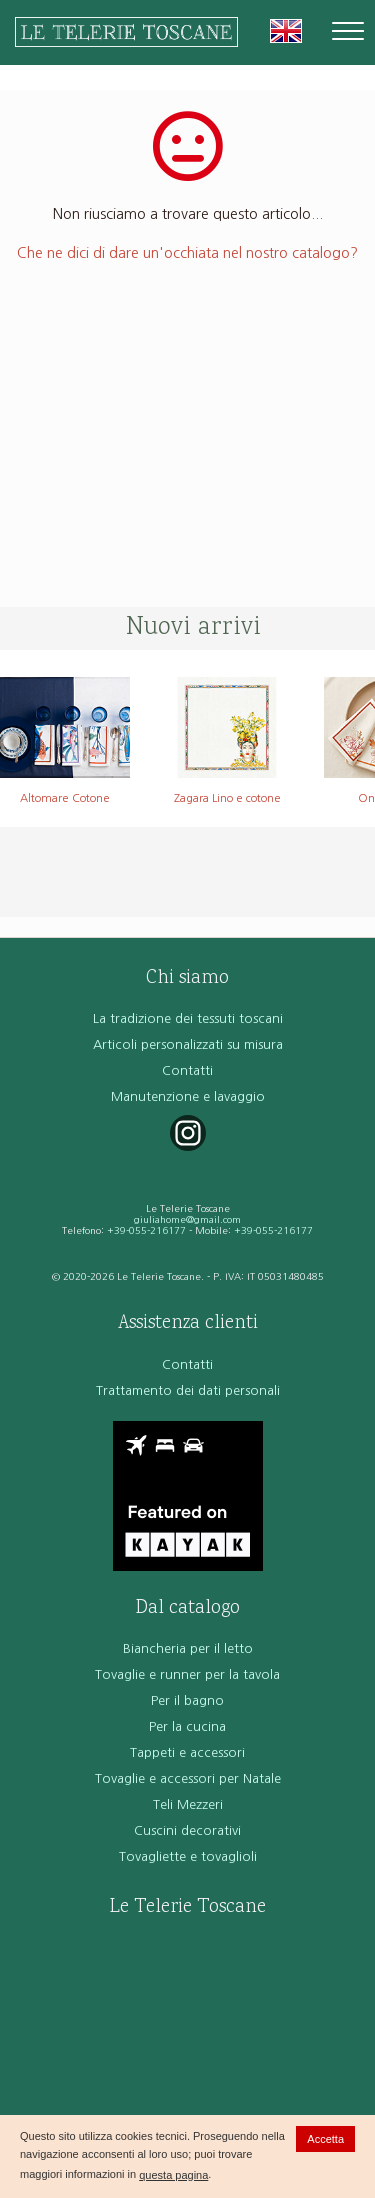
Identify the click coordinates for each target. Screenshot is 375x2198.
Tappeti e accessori (187, 1752)
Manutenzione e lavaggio (188, 1096)
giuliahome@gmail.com (187, 1219)
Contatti (187, 1070)
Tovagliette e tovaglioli (188, 1856)
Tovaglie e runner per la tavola (187, 1674)
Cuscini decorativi (187, 1830)
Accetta (325, 2139)
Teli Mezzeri (188, 1804)
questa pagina (173, 2175)
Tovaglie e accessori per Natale (188, 1778)
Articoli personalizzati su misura (188, 1044)
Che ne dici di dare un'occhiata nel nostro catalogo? (187, 253)
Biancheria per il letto (188, 1648)
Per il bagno (187, 1700)
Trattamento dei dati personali (188, 1390)
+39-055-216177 (146, 1230)
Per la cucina (187, 1726)
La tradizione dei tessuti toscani (188, 1018)
